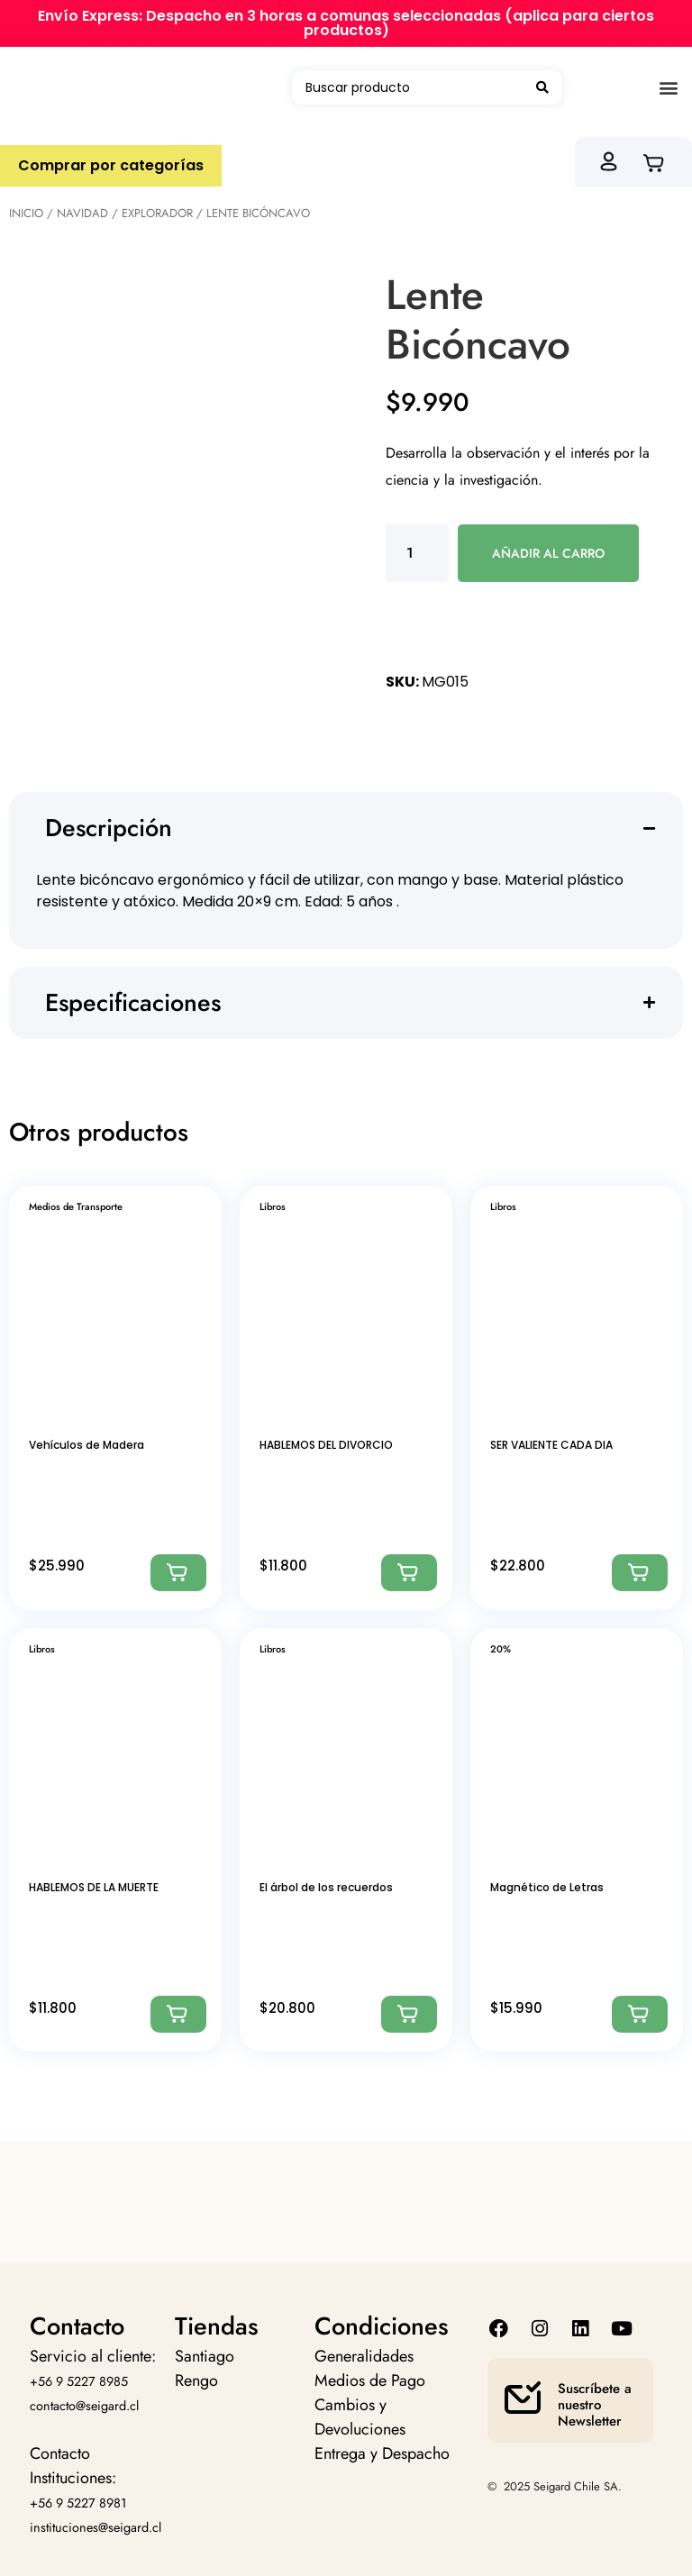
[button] (668, 88)
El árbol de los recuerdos (326, 1887)
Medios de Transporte (76, 1206)
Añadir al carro (548, 553)
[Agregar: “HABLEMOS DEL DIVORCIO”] (409, 1572)
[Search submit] (542, 87)
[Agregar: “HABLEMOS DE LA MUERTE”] (178, 2014)
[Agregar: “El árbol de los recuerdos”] (409, 2014)
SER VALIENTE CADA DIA (551, 1444)
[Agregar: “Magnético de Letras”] (640, 2014)
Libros (273, 1206)
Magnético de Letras (547, 1887)
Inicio (26, 213)
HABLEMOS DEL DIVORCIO (326, 1444)
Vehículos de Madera (86, 1444)
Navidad (82, 213)
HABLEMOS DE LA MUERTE (94, 1887)
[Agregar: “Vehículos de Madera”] (178, 1572)
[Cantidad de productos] (417, 553)
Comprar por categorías (111, 165)
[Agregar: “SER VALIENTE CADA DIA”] (640, 1572)
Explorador (157, 213)
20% (500, 1649)
